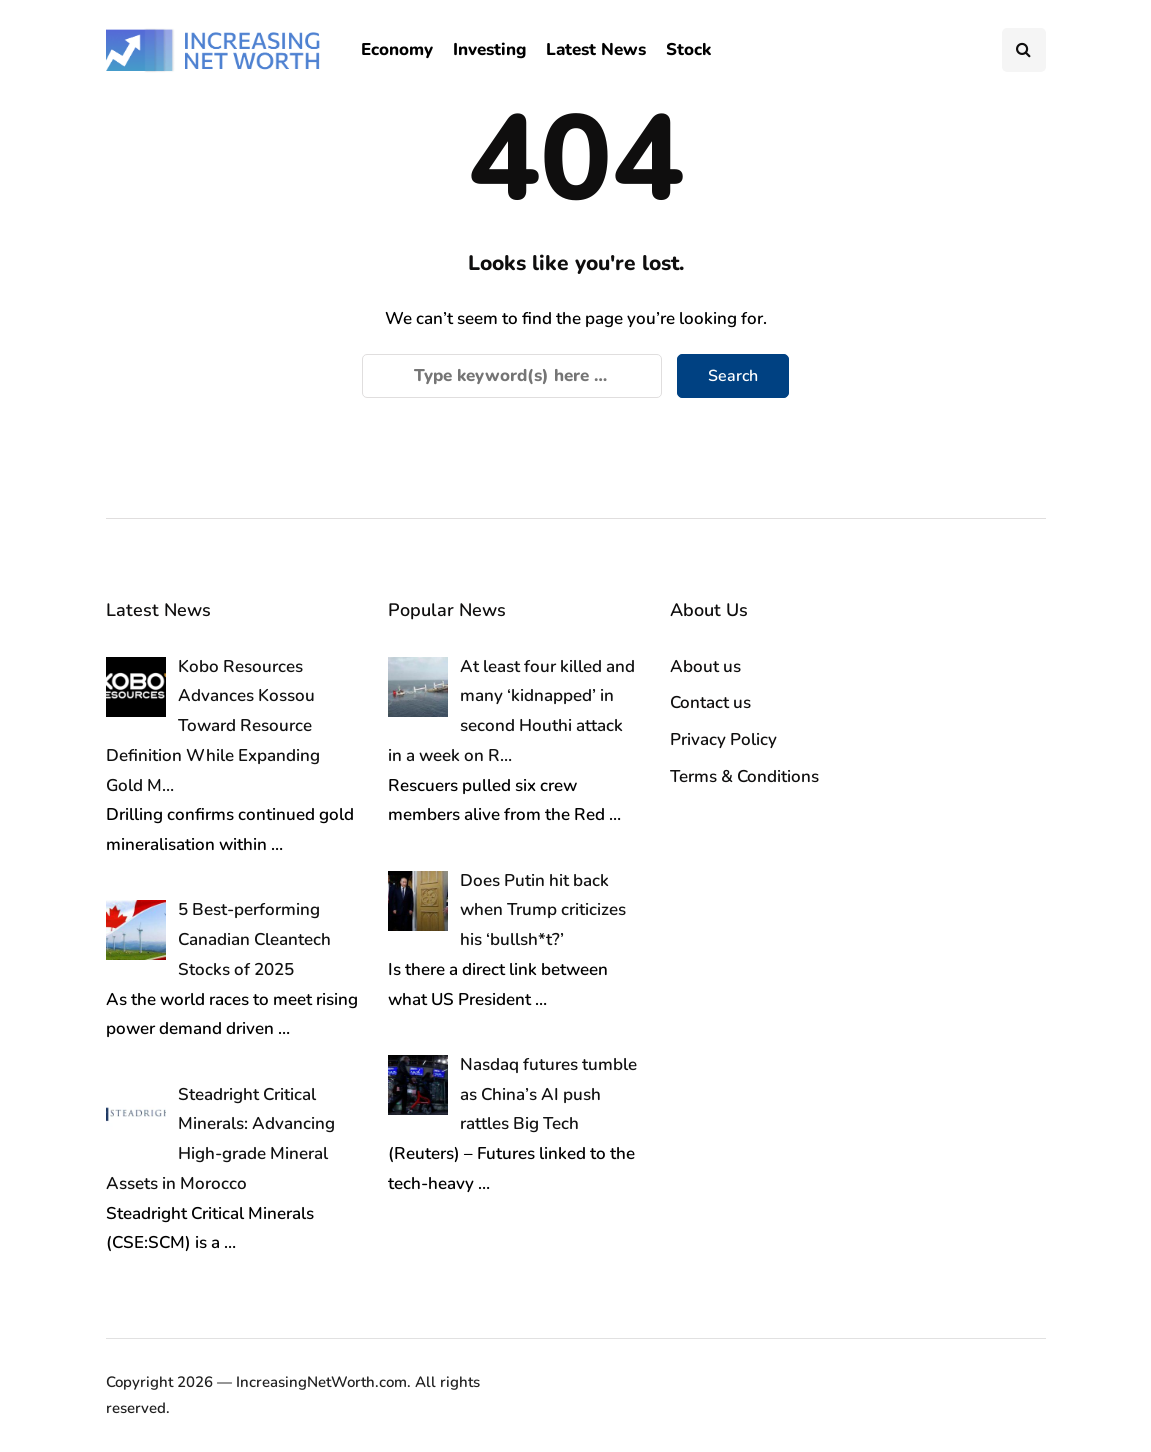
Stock (688, 49)
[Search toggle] (1024, 50)
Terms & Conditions (744, 776)
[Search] (512, 376)
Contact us (710, 702)
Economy (397, 49)
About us (705, 666)
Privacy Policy (723, 739)
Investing (489, 49)
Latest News (596, 49)
